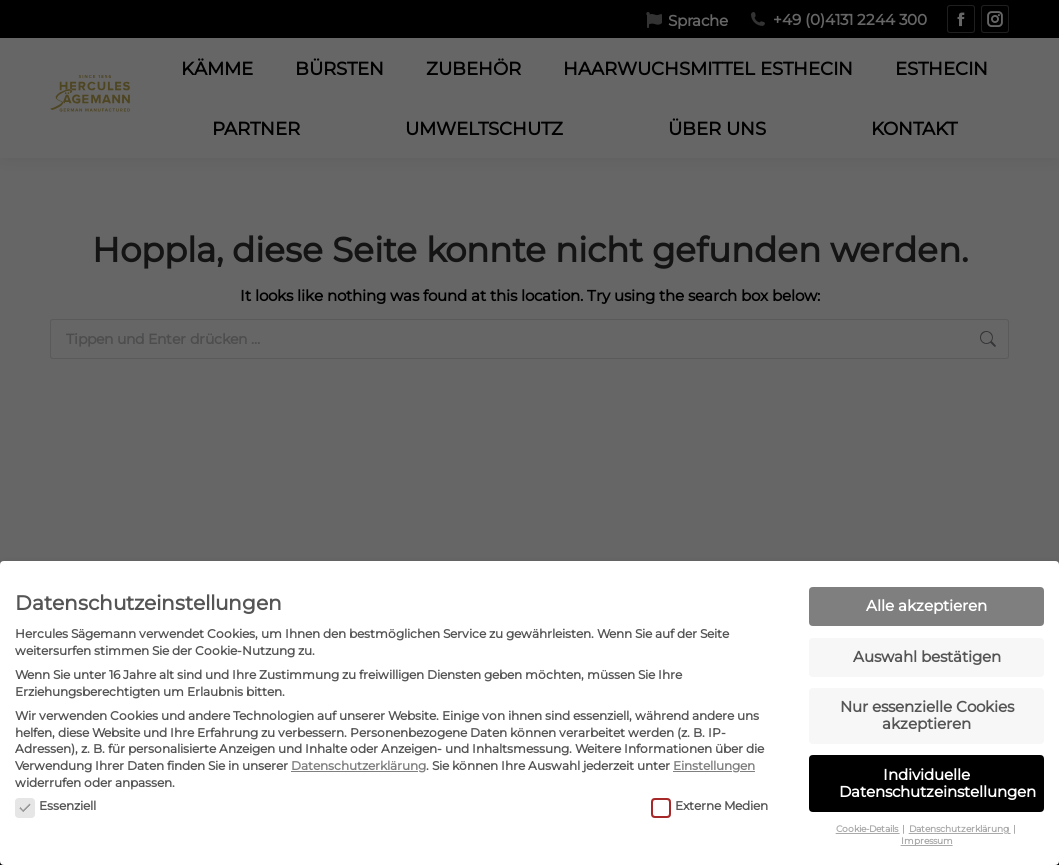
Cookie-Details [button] (868, 816)
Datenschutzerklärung (358, 753)
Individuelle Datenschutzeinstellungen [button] (937, 771)
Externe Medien (709, 794)
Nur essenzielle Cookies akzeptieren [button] (927, 703)
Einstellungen (714, 753)
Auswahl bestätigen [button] (927, 644)
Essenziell (55, 794)
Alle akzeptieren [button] (926, 593)
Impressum (927, 828)
